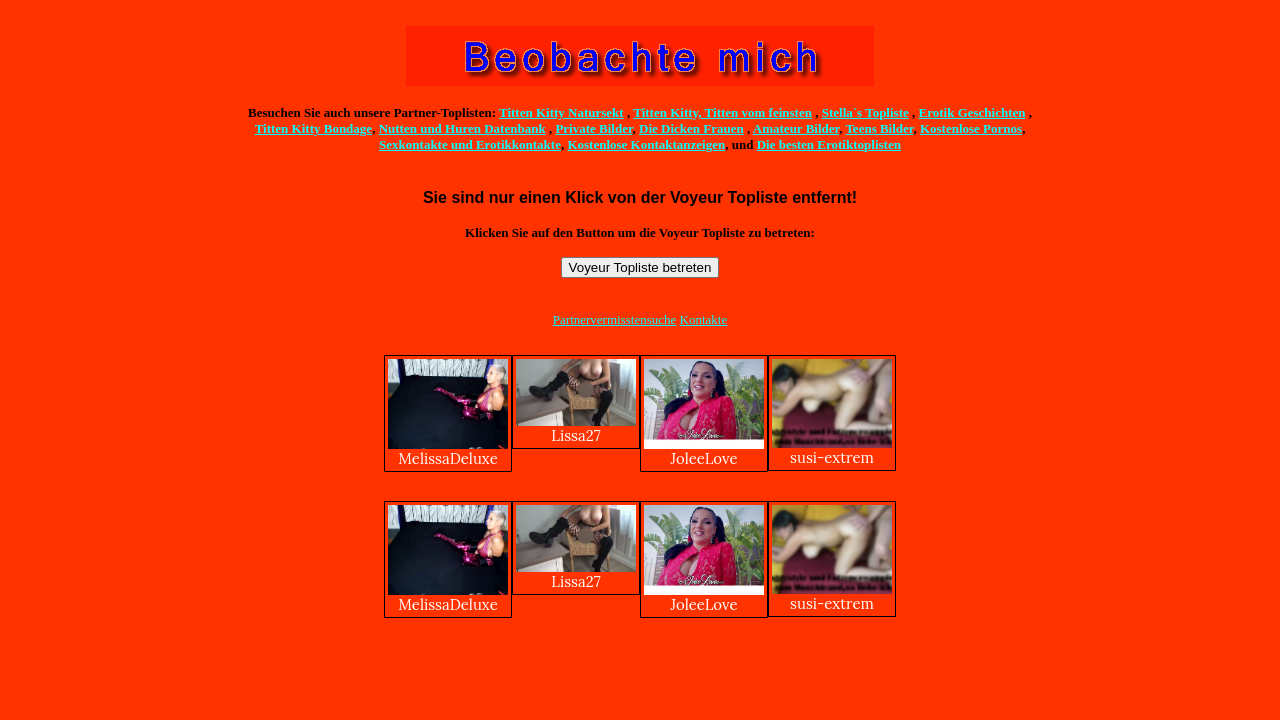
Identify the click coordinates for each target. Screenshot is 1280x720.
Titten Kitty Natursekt (561, 112)
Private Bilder (593, 128)
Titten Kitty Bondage (314, 128)
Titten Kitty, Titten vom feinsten (722, 112)
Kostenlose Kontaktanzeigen (646, 144)
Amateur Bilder (796, 128)
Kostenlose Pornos (971, 128)
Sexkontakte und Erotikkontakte (470, 144)
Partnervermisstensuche (614, 319)
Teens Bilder (879, 128)
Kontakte (704, 319)
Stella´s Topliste (865, 112)
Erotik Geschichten (972, 112)
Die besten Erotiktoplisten (829, 144)
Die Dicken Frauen (691, 128)
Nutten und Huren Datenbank (462, 128)
